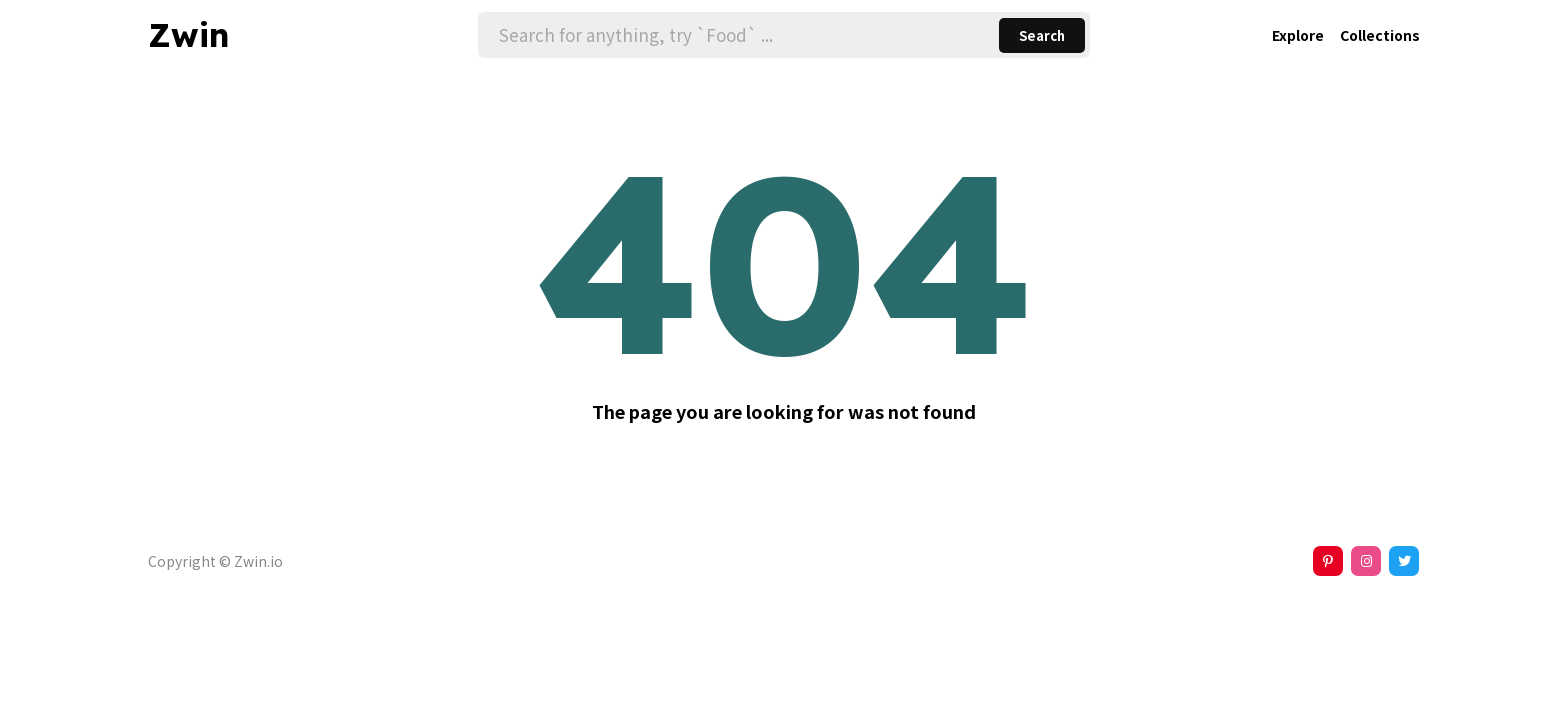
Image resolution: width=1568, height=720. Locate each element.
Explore (1298, 35)
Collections (1380, 35)
